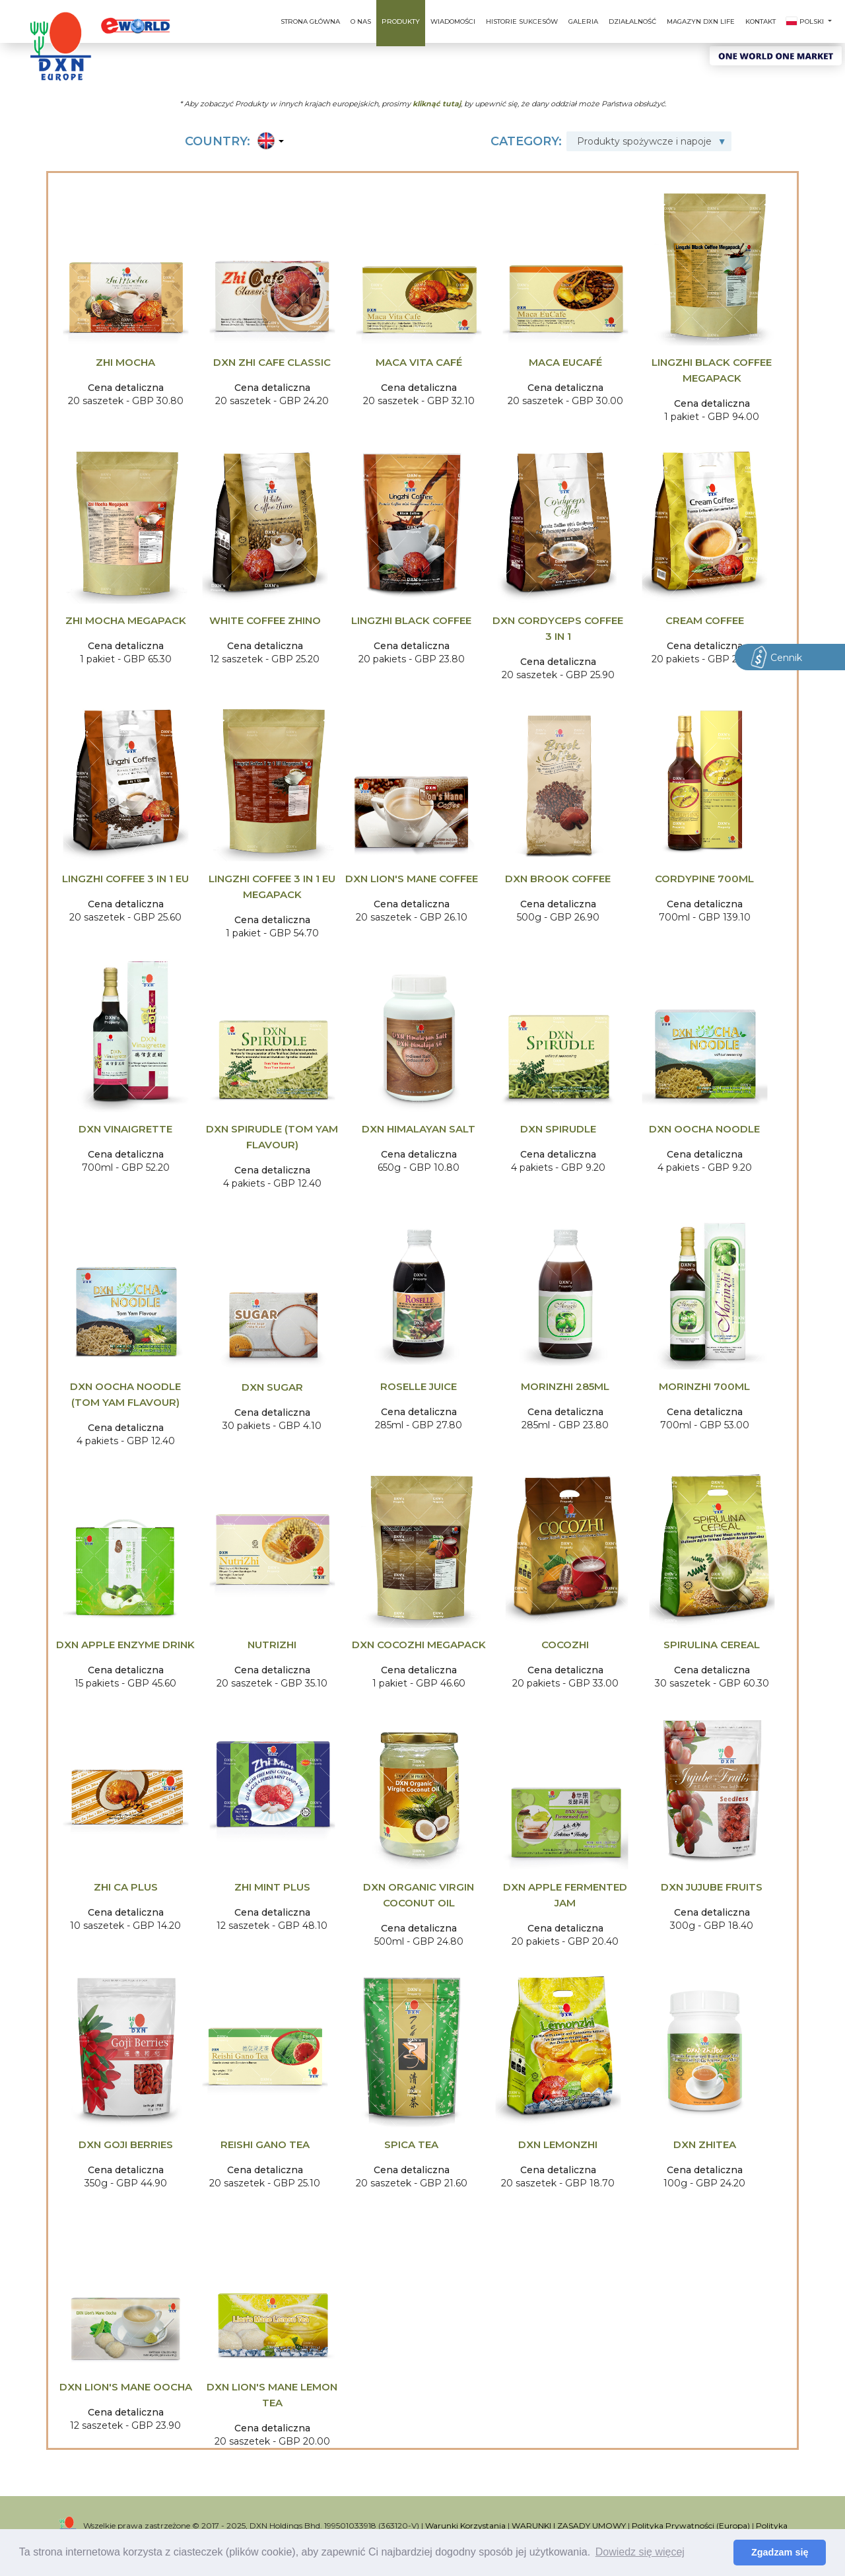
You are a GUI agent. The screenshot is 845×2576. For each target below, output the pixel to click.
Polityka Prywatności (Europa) (691, 2525)
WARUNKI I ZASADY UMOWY (569, 2525)
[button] (268, 142)
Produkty (401, 21)
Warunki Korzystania (465, 2525)
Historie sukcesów (522, 21)
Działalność (632, 21)
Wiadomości (452, 21)
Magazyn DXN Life (701, 21)
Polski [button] (806, 21)
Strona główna (310, 21)
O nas (361, 21)
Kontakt (760, 21)
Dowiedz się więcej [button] (640, 2552)
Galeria (583, 21)
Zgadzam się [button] (779, 2552)
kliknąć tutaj (437, 103)
